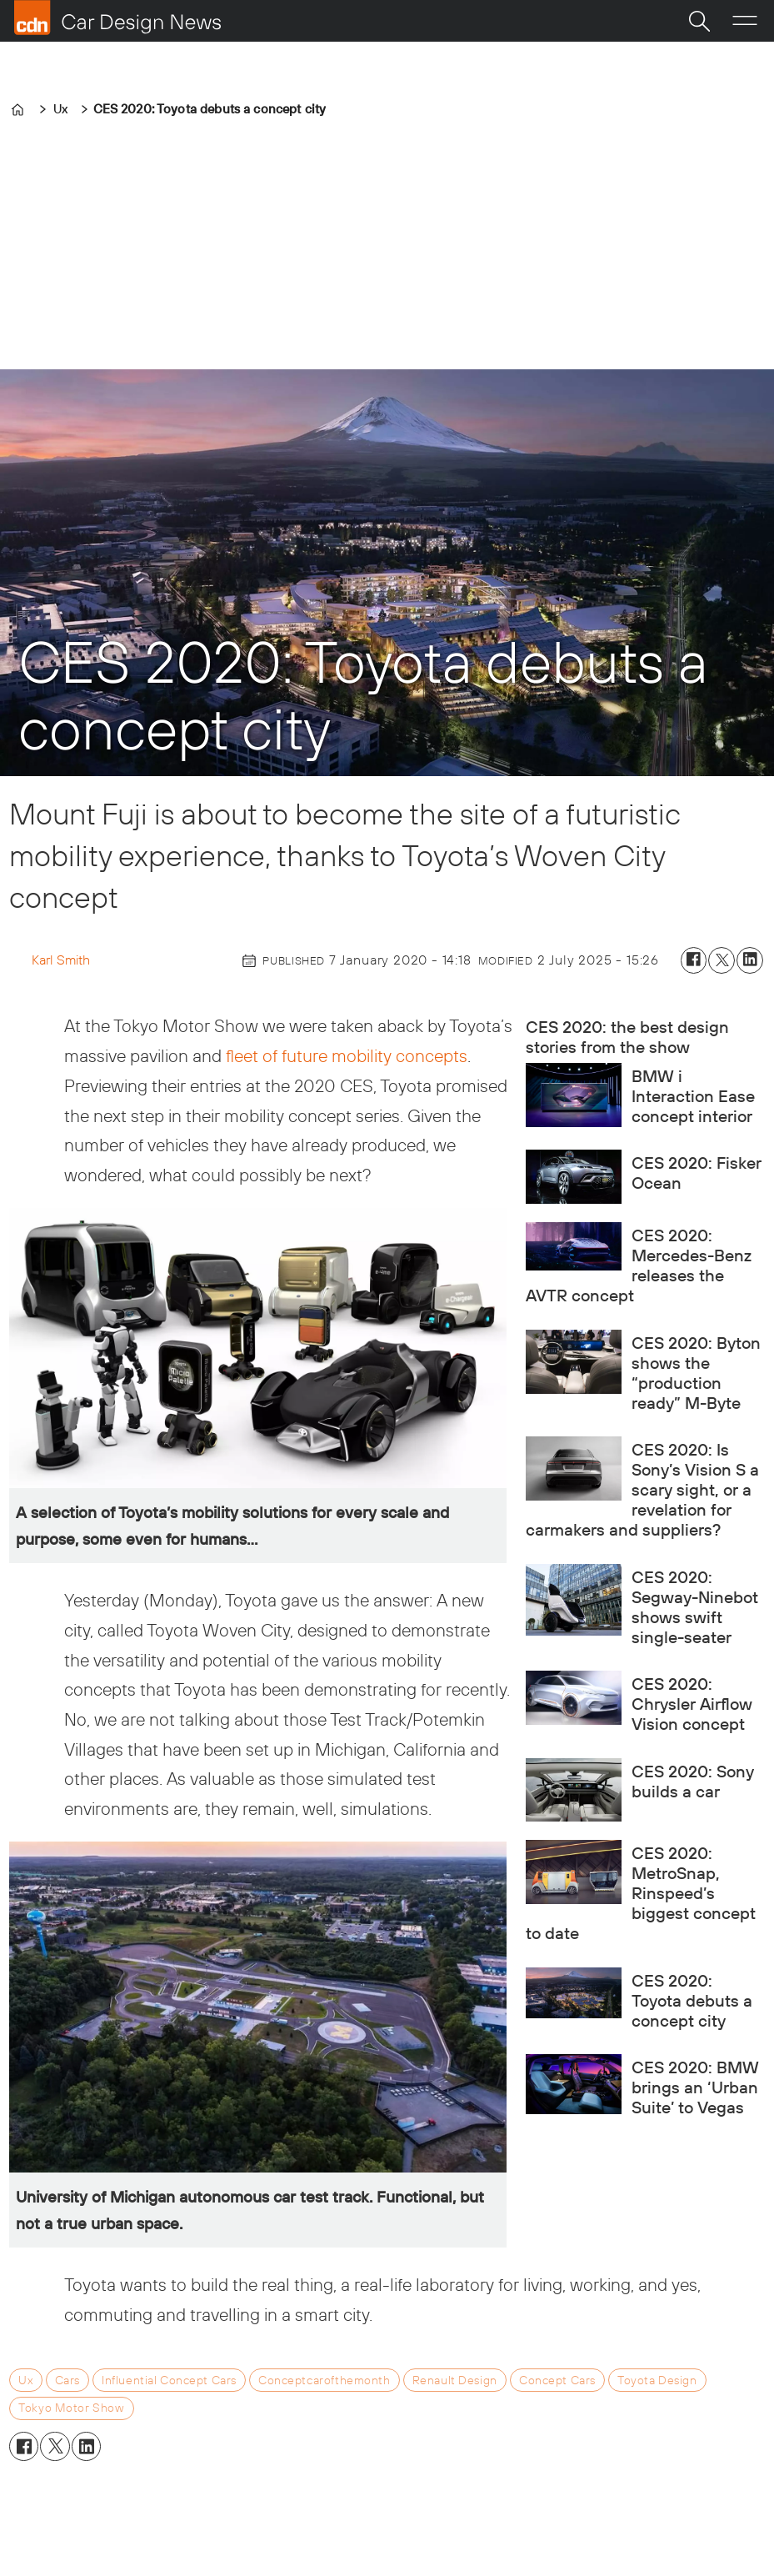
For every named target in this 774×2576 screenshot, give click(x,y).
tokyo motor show (71, 2407)
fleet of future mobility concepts (344, 1055)
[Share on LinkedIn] (750, 960)
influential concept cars (169, 2380)
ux (25, 2380)
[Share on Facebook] (694, 960)
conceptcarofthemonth (324, 2380)
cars (67, 2380)
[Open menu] (744, 21)
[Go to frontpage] (117, 17)
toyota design (657, 2380)
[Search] (699, 21)
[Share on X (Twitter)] (721, 960)
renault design (454, 2380)
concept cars (557, 2380)
